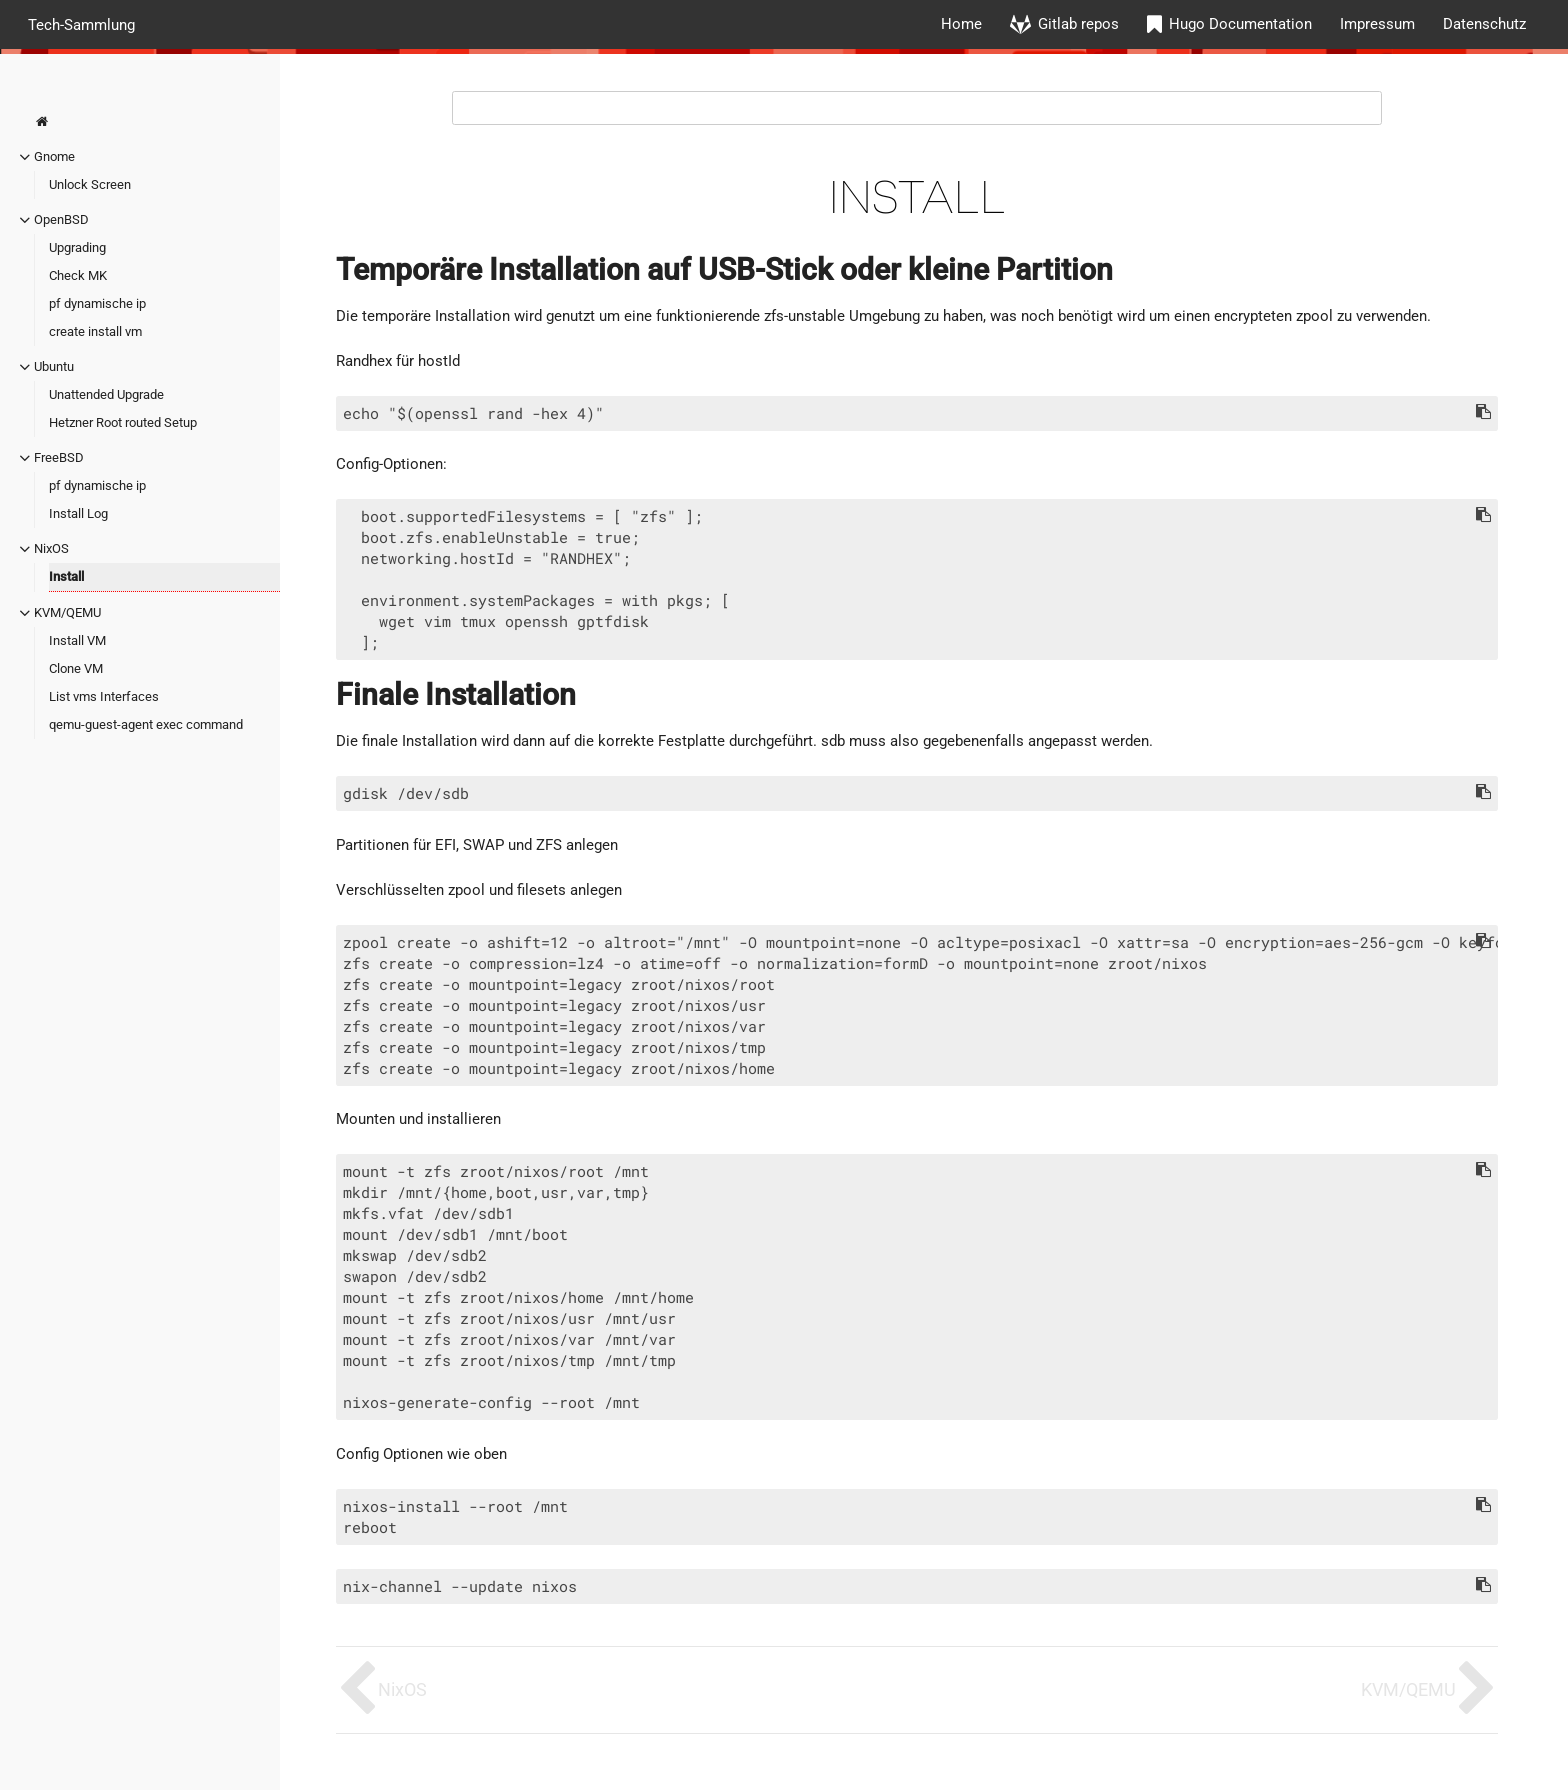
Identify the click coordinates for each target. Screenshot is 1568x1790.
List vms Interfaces (104, 696)
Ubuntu (54, 366)
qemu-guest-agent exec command (146, 724)
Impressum (1377, 24)
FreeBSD (59, 457)
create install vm (95, 331)
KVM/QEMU (67, 612)
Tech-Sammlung (81, 24)
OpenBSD (61, 219)
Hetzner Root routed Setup (123, 422)
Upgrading (77, 247)
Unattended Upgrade (106, 394)
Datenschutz (1484, 24)
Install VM (77, 640)
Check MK (78, 275)
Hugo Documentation (1240, 24)
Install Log (78, 513)
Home (961, 24)
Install (66, 576)
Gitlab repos (1078, 24)
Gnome (54, 156)
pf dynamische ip (97, 303)
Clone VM (76, 668)
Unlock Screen (90, 184)
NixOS (51, 548)
